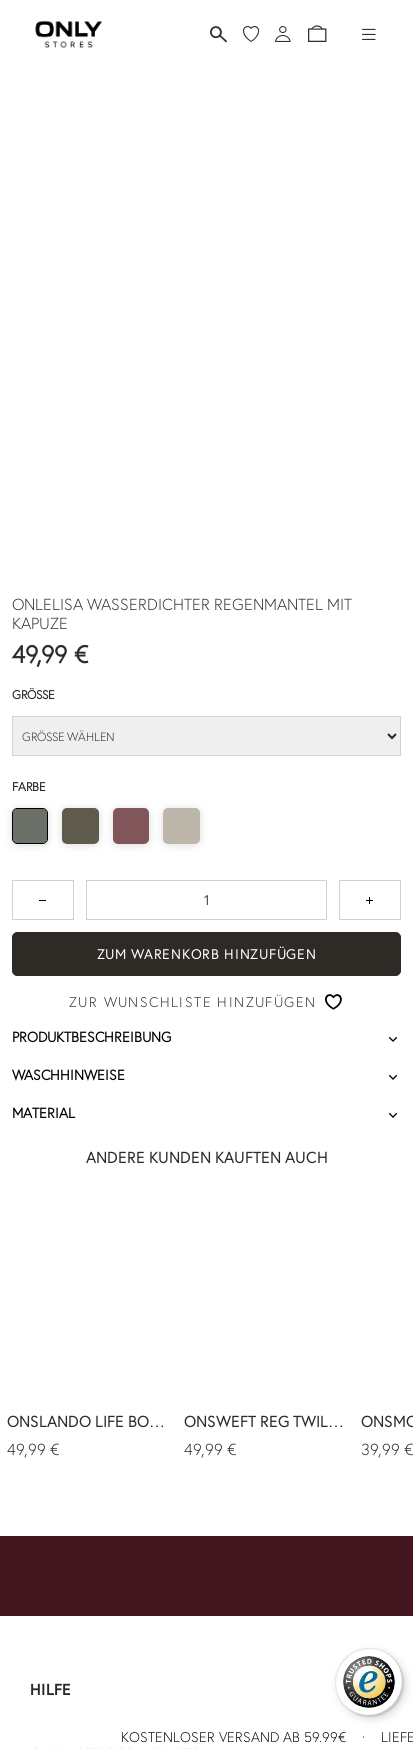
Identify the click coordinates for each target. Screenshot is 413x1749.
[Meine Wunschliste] (251, 34)
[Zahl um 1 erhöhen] (370, 900)
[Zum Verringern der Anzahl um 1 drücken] (43, 900)
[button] (317, 34)
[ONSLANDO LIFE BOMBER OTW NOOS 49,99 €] (88, 1330)
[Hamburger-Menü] (369, 34)
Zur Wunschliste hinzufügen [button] (192, 1002)
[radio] (30, 826)
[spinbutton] (206, 900)
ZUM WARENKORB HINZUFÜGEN (207, 954)
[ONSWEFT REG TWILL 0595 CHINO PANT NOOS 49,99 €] (265, 1330)
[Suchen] (218, 34)
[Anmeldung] (283, 34)
